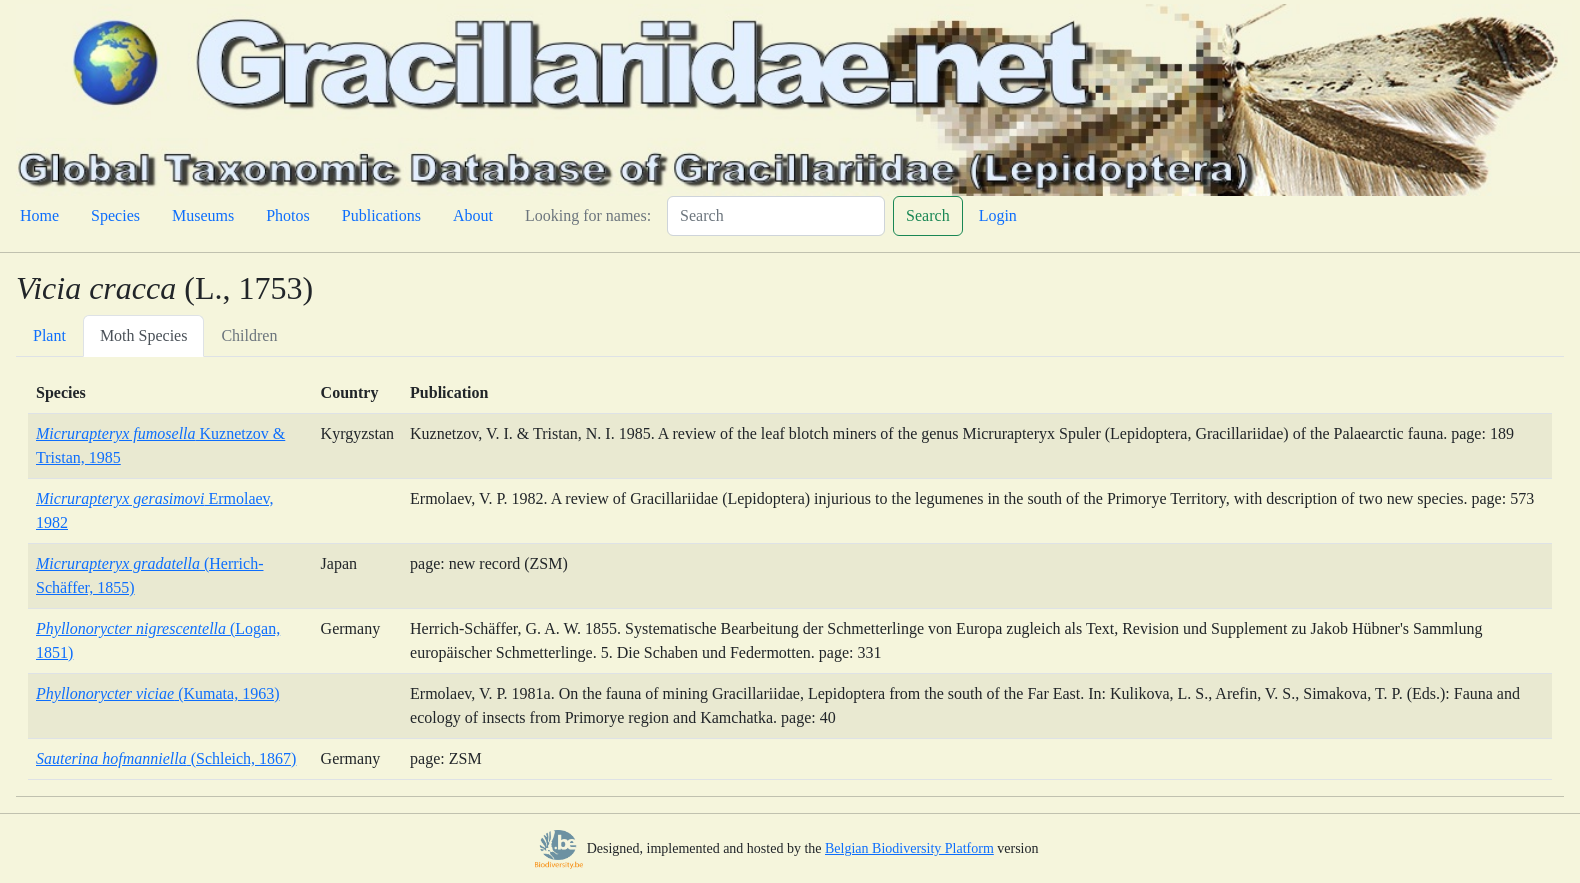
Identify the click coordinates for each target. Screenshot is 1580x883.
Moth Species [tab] (144, 335)
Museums (203, 215)
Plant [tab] (49, 335)
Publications (381, 215)
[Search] (776, 216)
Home (39, 215)
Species (115, 215)
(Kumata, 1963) (157, 693)
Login (998, 215)
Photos (288, 215)
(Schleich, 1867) (166, 758)
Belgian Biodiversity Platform (909, 848)
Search (928, 215)
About (473, 215)
